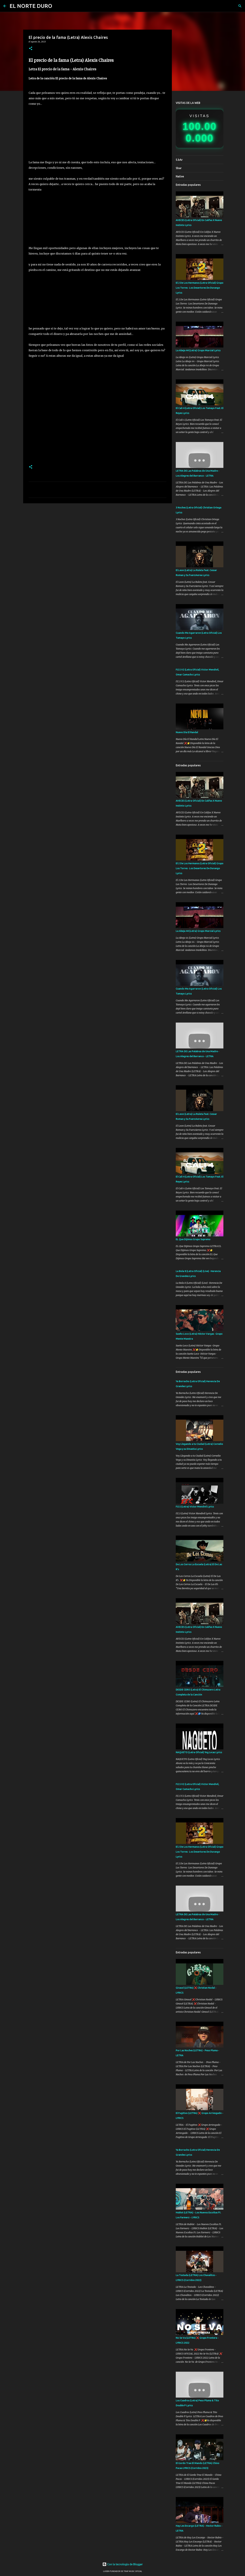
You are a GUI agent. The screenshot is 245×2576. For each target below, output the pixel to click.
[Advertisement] (97, 130)
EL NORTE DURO (31, 6)
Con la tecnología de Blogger (122, 2564)
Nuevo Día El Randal (187, 732)
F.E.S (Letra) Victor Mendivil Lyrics (195, 1506)
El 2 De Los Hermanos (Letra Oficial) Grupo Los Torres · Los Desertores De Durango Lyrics (199, 287)
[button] (31, 48)
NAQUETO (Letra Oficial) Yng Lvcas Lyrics (199, 1752)
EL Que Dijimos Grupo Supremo (193, 1239)
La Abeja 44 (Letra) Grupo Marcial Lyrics (198, 350)
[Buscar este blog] (224, 6)
